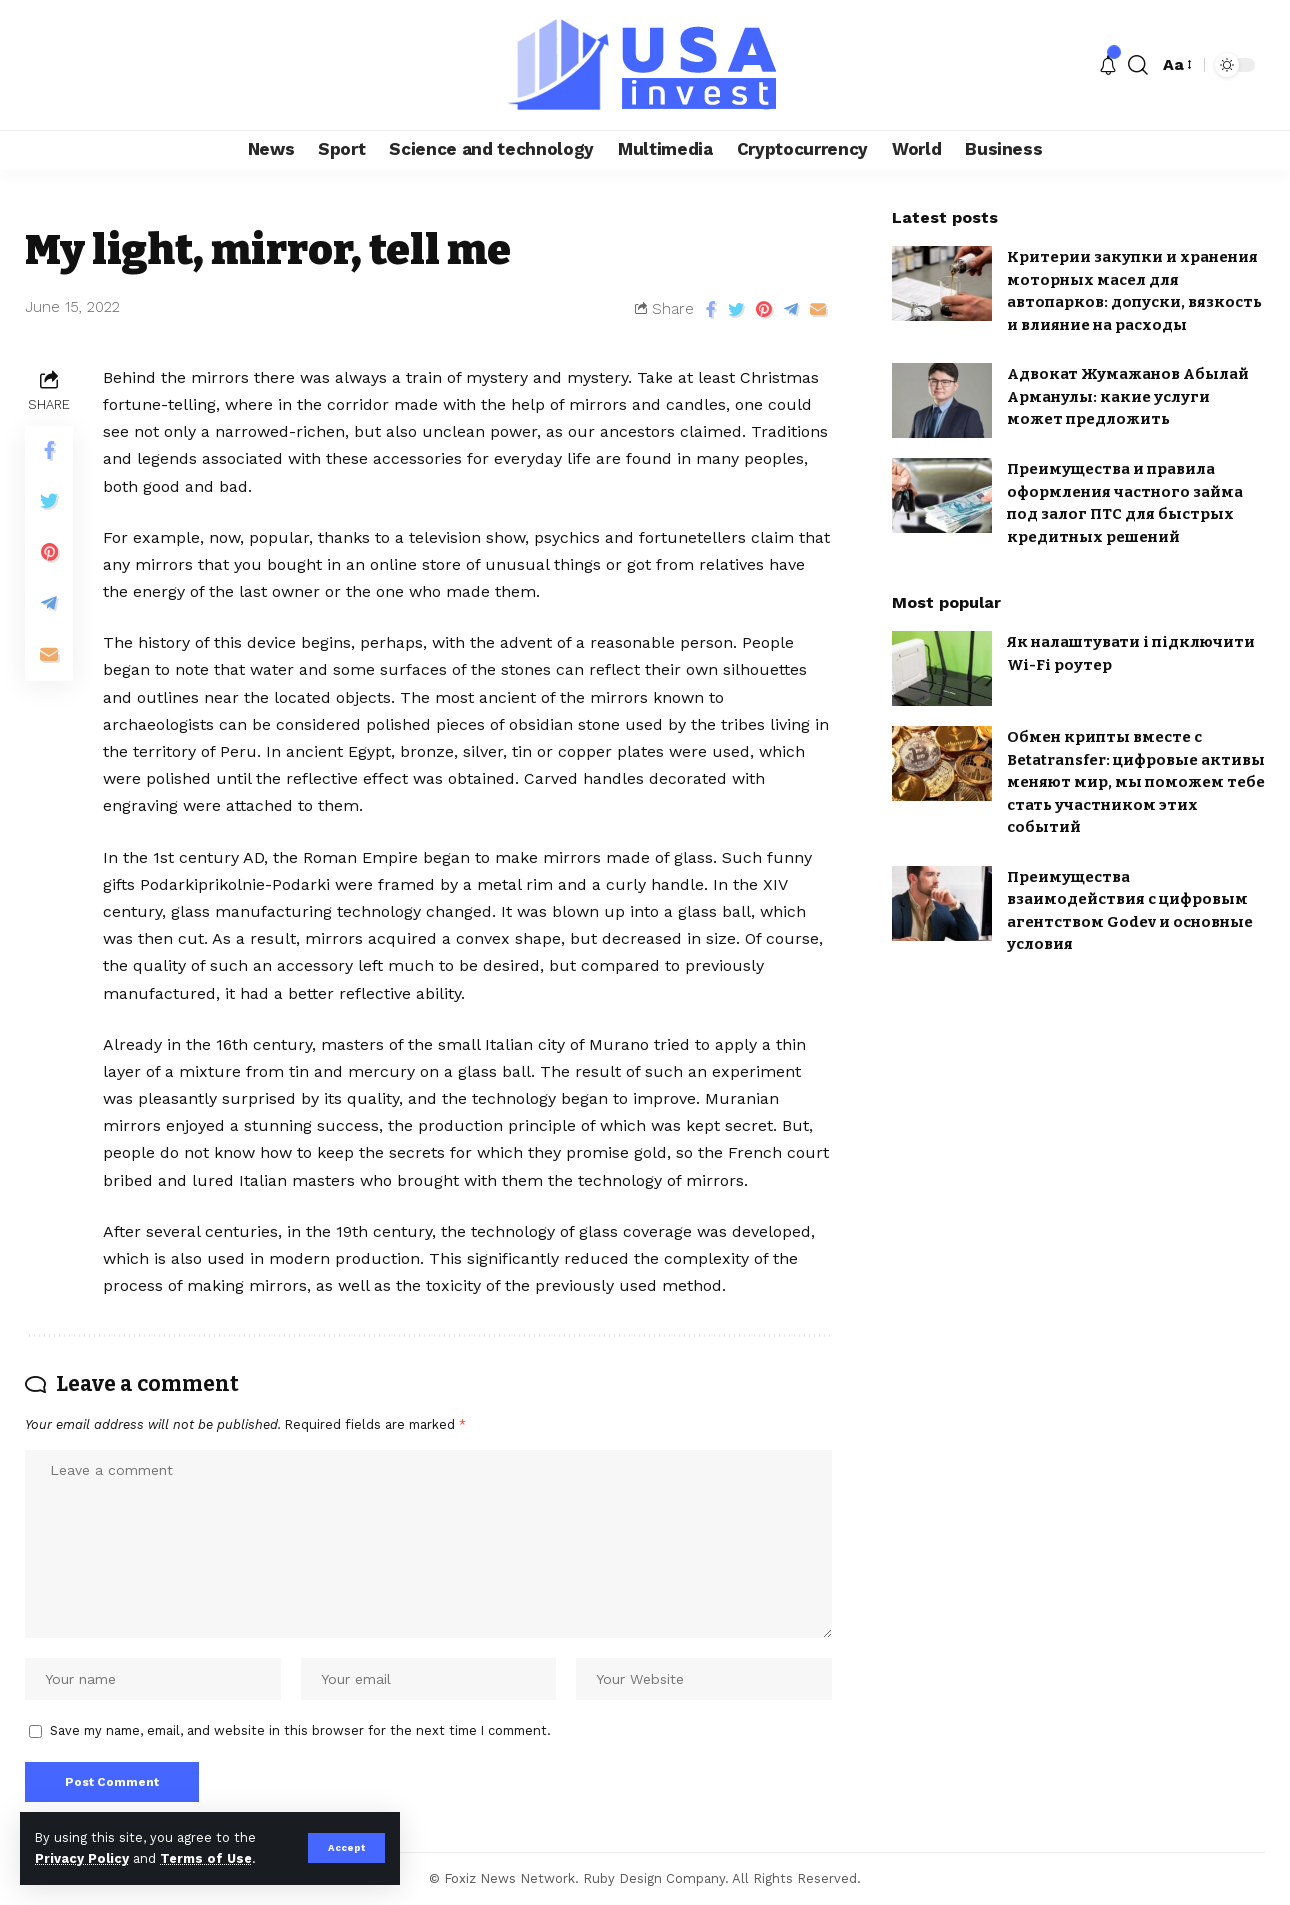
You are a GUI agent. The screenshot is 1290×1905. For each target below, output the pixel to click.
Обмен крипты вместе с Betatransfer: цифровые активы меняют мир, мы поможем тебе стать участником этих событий (1136, 782)
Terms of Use (206, 1858)
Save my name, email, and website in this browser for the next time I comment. (300, 1730)
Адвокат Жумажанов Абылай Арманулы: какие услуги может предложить (1128, 396)
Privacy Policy (82, 1858)
